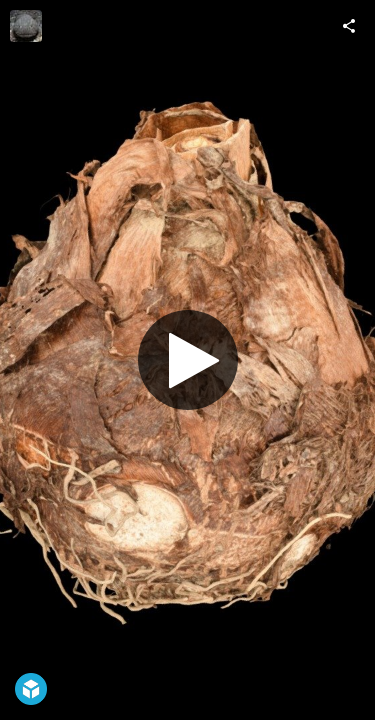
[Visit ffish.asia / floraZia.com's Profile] (26, 26)
